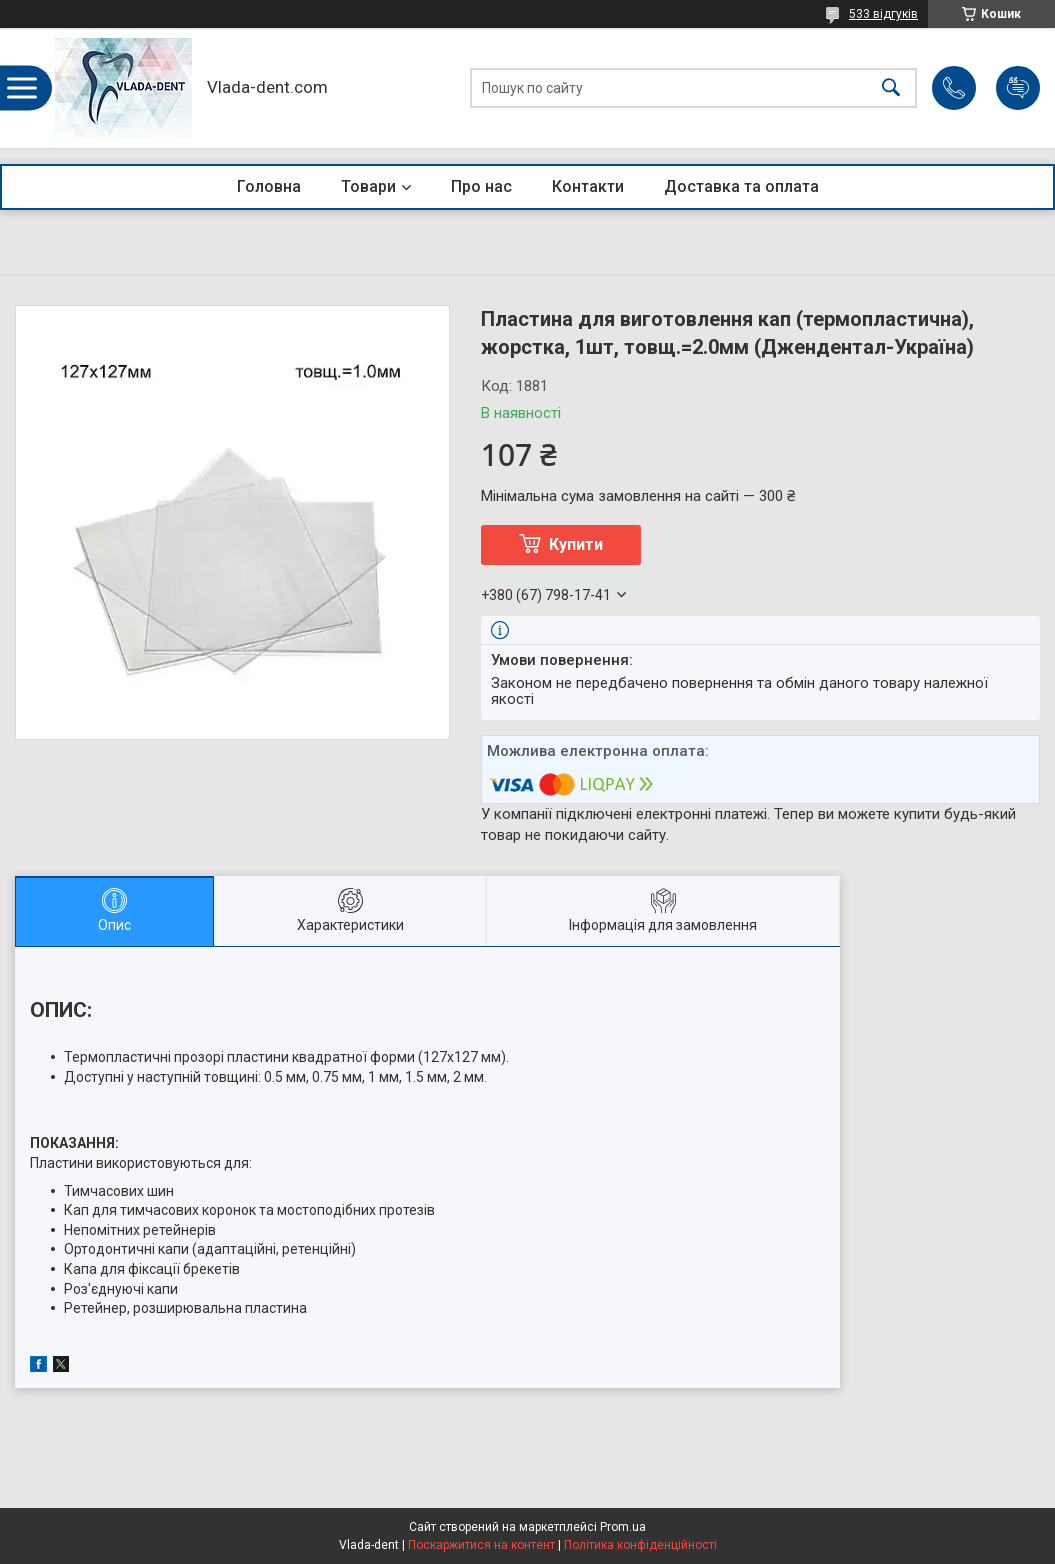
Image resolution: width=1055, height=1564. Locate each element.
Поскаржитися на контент (481, 1545)
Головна (269, 186)
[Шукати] (891, 88)
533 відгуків (883, 14)
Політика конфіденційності (640, 1545)
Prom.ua (623, 1527)
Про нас (481, 186)
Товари (368, 186)
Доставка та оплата (741, 186)
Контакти (588, 186)
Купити (576, 544)
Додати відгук (1018, 88)
